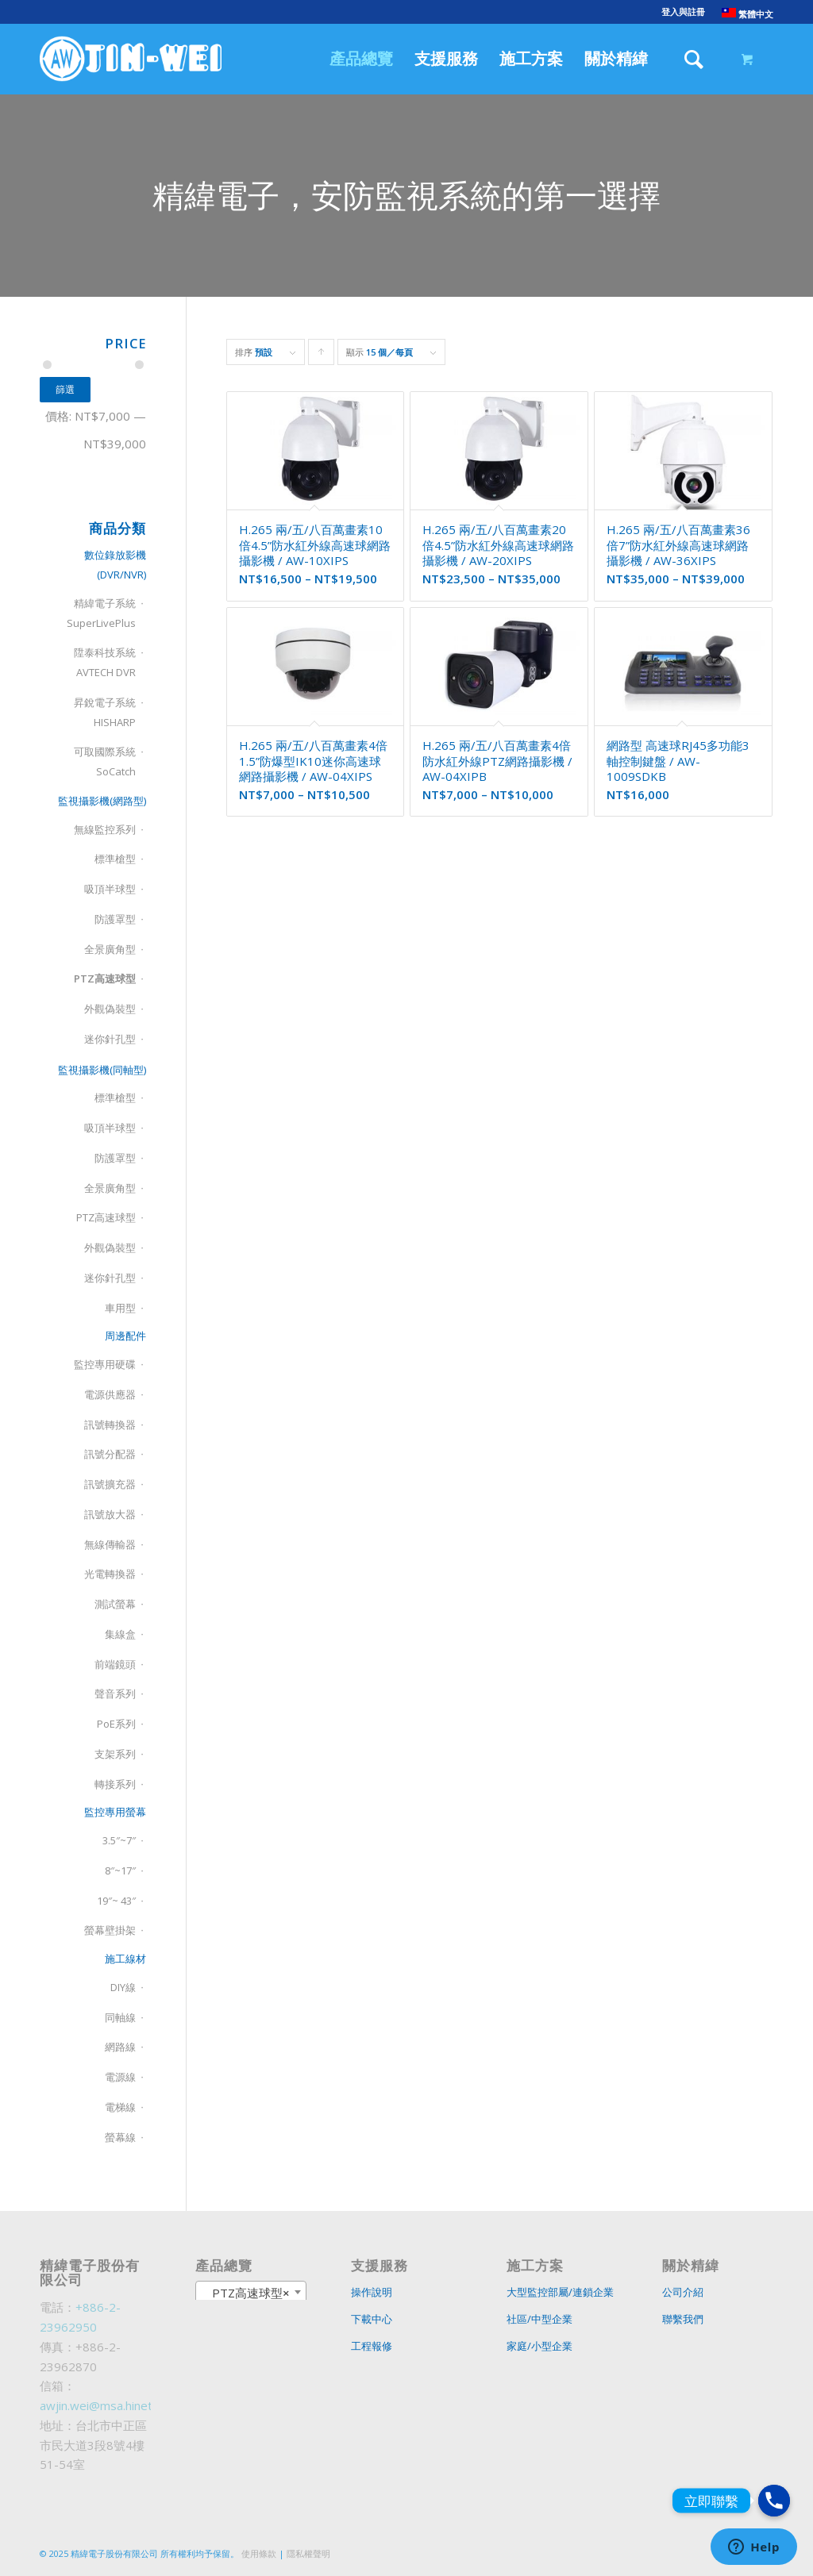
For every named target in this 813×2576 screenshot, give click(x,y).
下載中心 (371, 2319)
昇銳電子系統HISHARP (105, 712)
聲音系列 (115, 1693)
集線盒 (120, 1634)
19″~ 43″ (116, 1901)
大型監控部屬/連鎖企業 (560, 2292)
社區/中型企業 (539, 2319)
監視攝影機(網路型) (102, 801)
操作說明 (371, 2292)
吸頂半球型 (110, 889)
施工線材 (125, 1958)
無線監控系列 (105, 829)
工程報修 (371, 2346)
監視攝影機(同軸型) (102, 1070)
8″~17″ (120, 1870)
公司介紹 (682, 2292)
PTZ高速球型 (105, 978)
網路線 (120, 2047)
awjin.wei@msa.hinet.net (106, 2405)
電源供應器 (110, 1394)
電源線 (120, 2077)
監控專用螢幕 (115, 1812)
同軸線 (120, 2017)
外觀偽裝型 (110, 1009)
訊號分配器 (110, 1454)
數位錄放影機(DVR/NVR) (115, 565)
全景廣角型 (110, 949)
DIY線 (123, 1987)
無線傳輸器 (110, 1544)
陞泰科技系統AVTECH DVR (105, 662)
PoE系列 (116, 1724)
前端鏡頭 (115, 1664)
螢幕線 (120, 2137)
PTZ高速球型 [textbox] (246, 2293)
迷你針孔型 (110, 1039)
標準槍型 (115, 859)
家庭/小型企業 (539, 2346)
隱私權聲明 (308, 2553)
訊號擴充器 (110, 1484)
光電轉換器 (110, 1574)
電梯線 (120, 2107)
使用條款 (258, 2553)
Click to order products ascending (321, 355)
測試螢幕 (115, 1604)
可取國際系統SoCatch (105, 761)
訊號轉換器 (110, 1424)
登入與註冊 (683, 11)
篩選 (65, 389)
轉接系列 (115, 1784)
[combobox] (250, 2292)
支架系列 (115, 1754)
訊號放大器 (110, 1514)
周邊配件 (125, 1335)
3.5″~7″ (119, 1840)
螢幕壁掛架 (110, 1930)
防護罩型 (115, 919)
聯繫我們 (682, 2319)
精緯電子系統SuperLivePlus (101, 613)
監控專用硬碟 (105, 1364)
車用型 (120, 1308)
